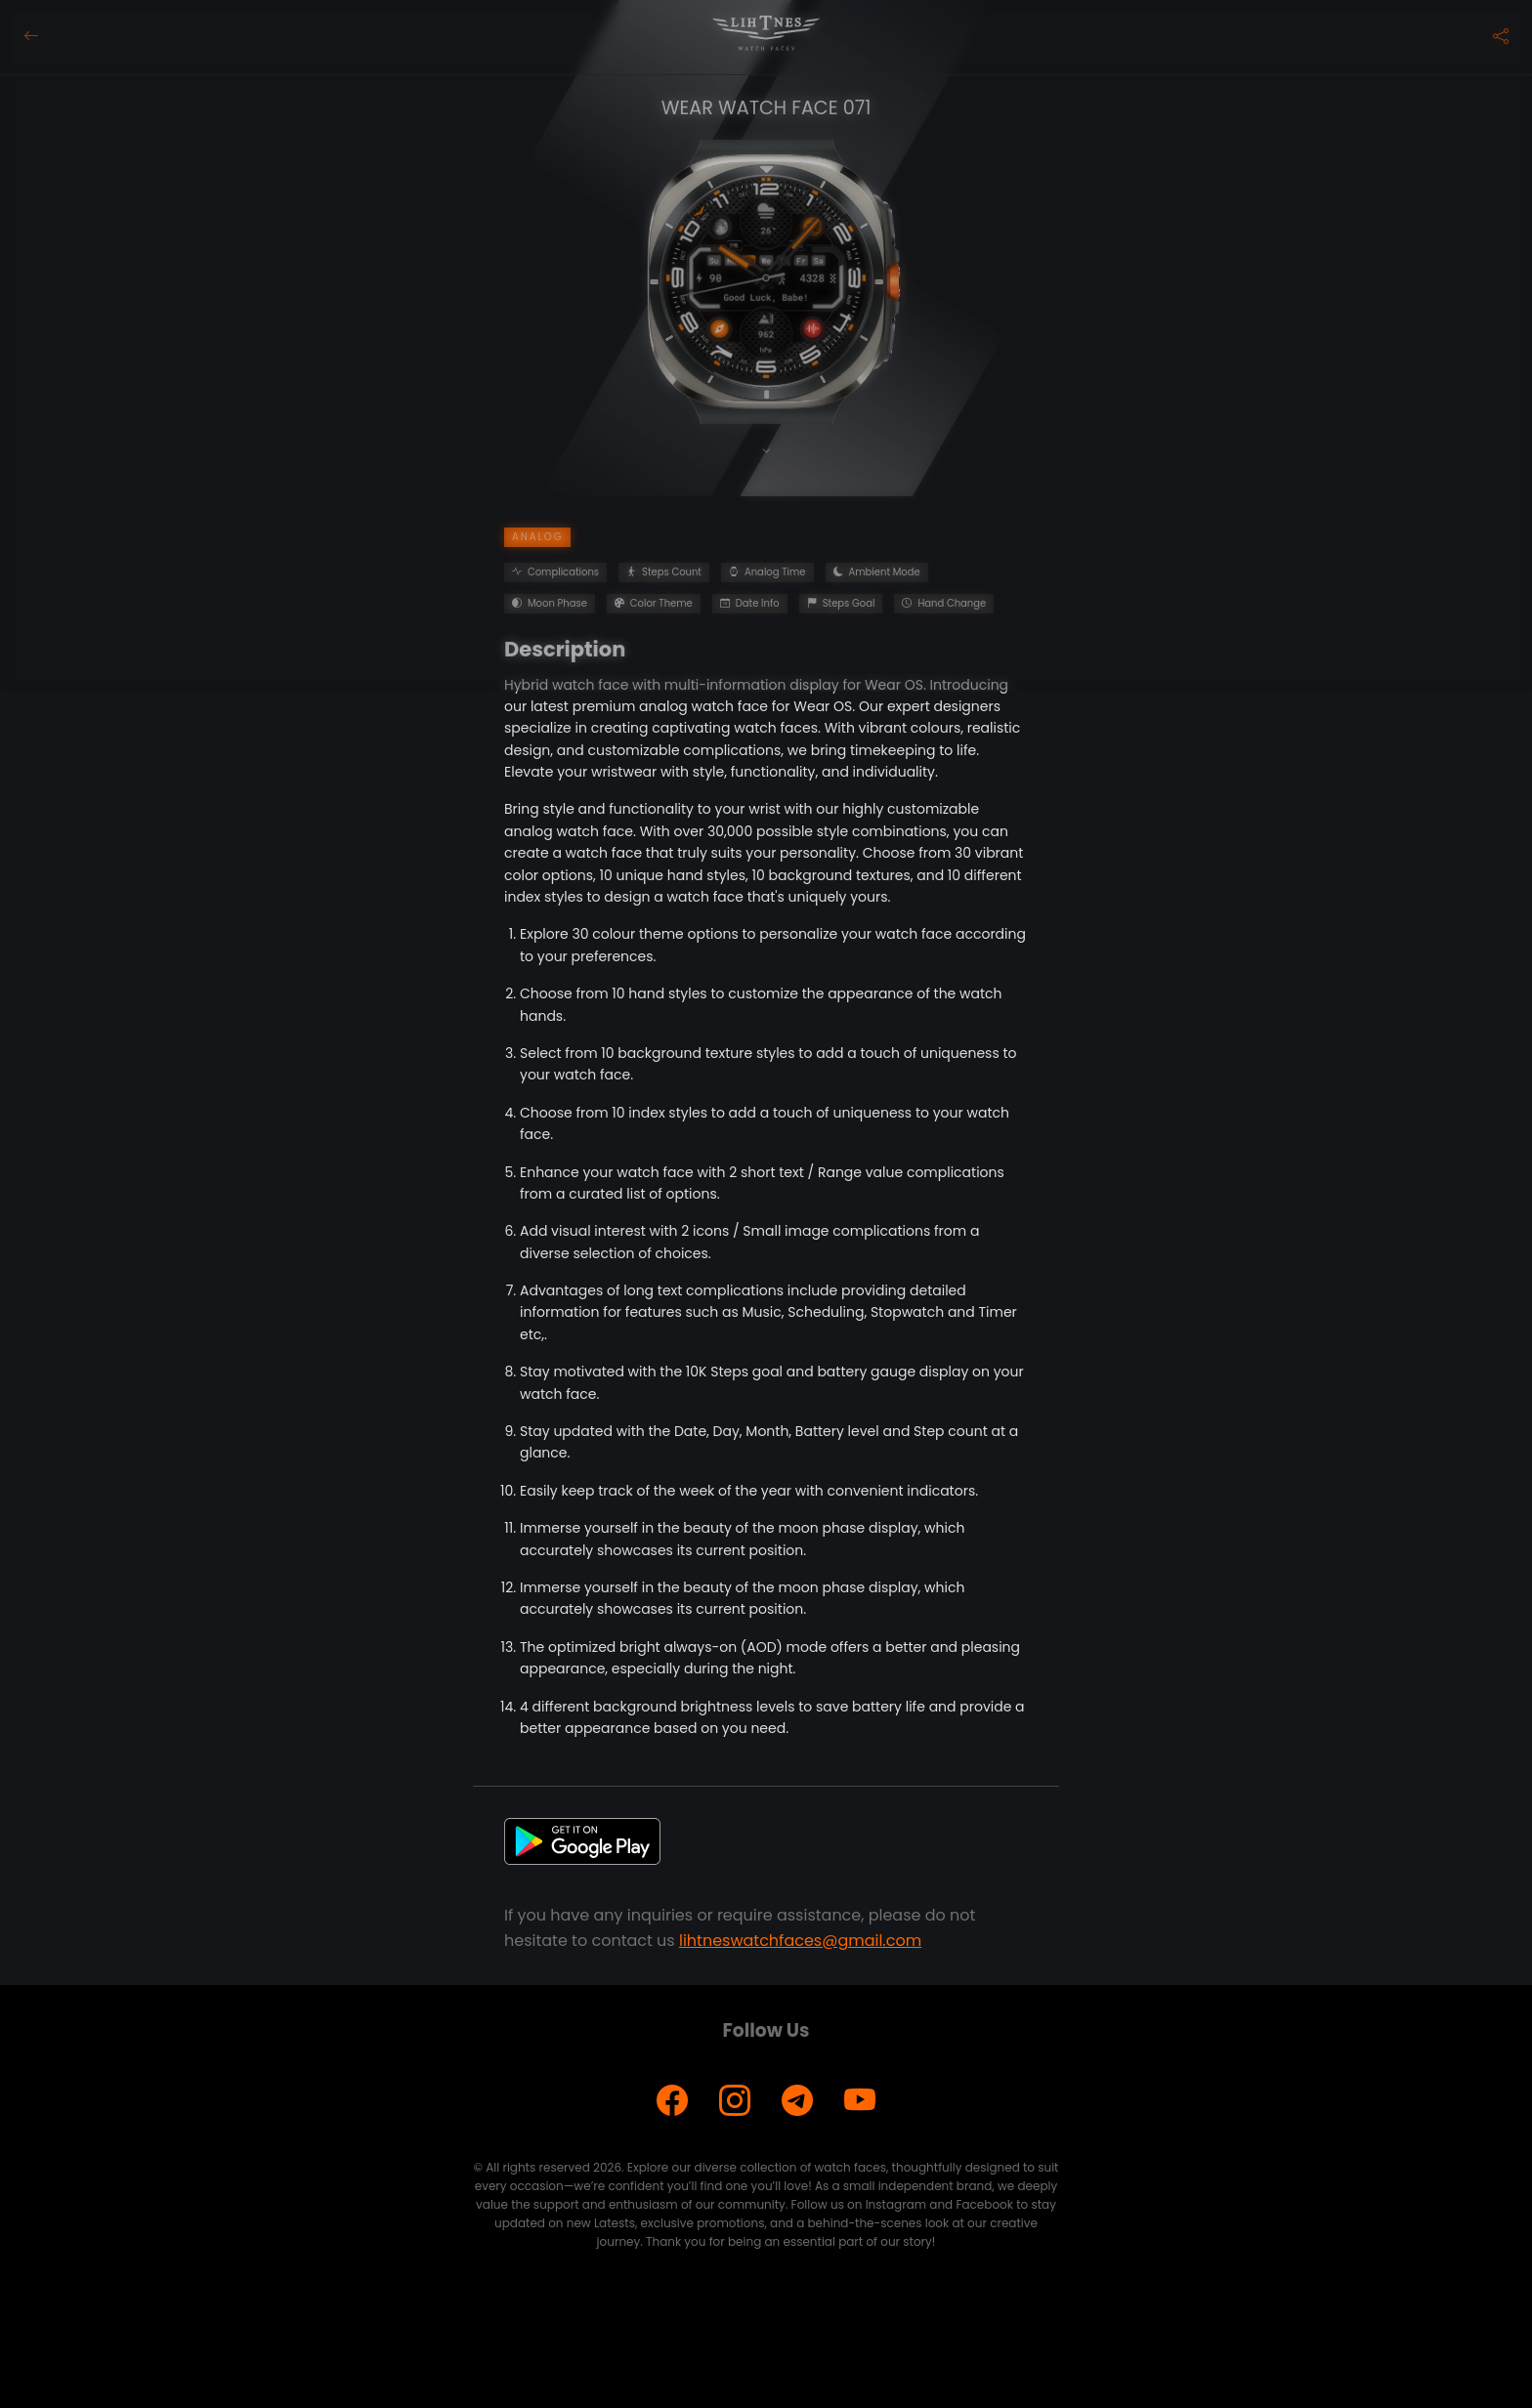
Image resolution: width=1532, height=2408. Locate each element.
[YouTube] (859, 2101)
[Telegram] (797, 2101)
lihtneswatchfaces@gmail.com (800, 1940)
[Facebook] (672, 2101)
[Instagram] (734, 2101)
